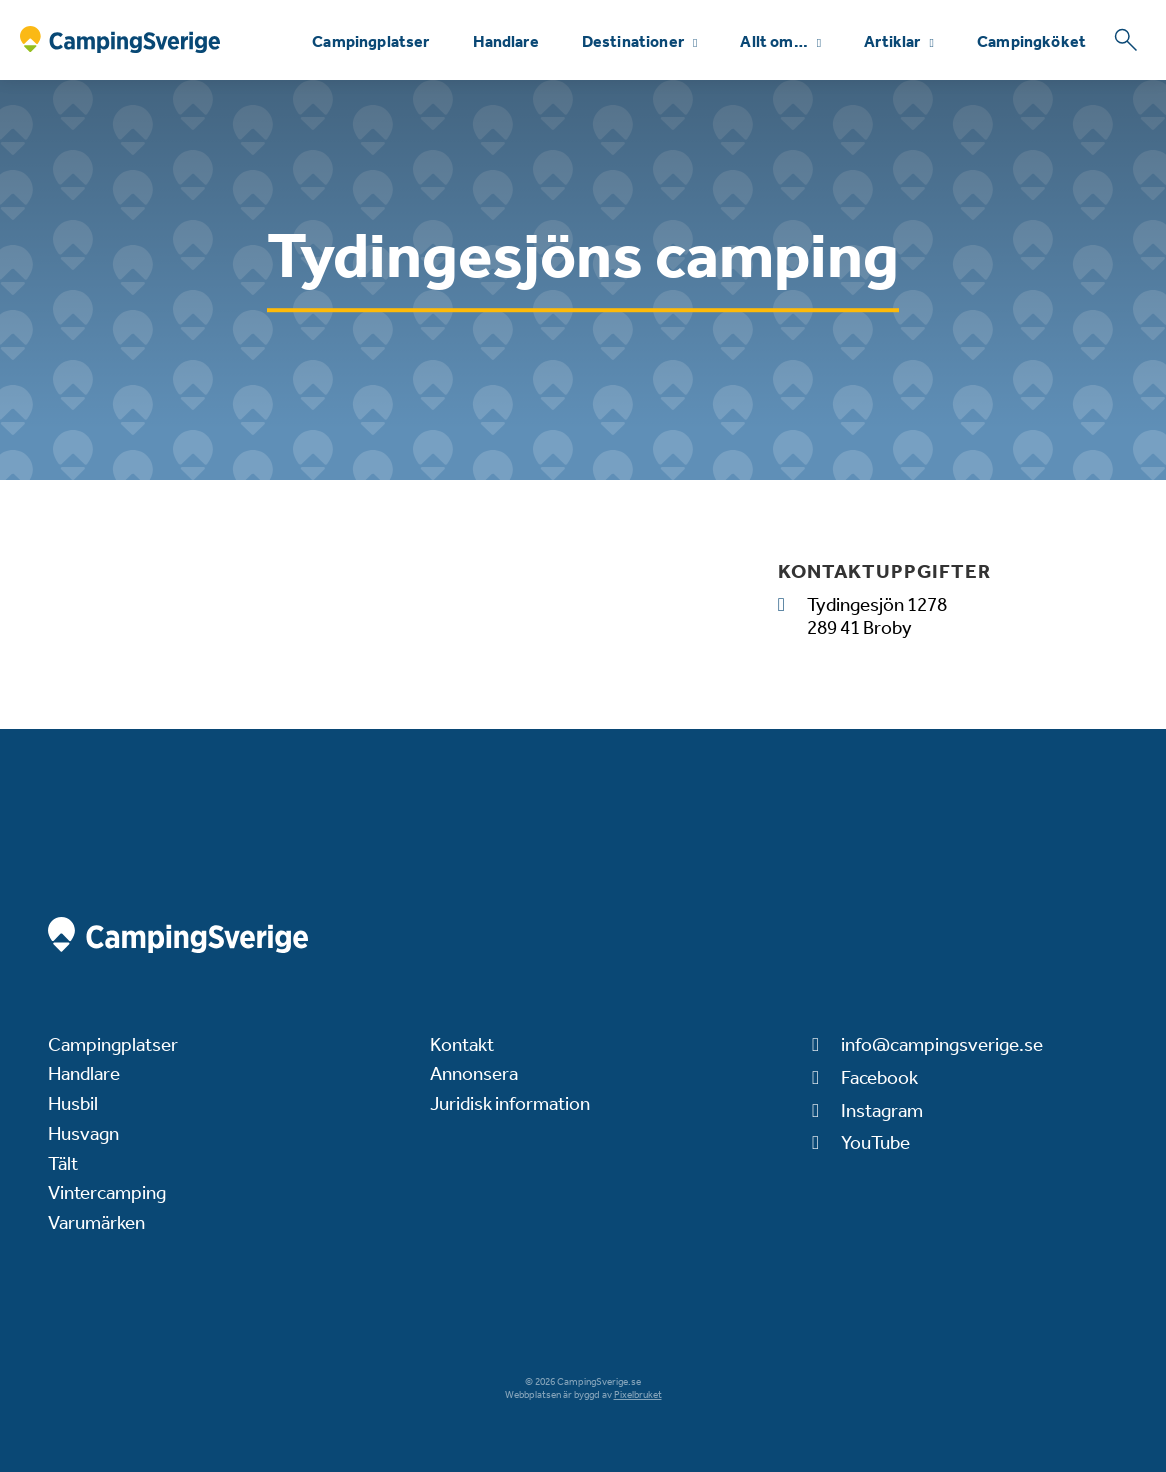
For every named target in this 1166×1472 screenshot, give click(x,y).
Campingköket (1031, 41)
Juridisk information (510, 1103)
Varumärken (96, 1222)
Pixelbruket (638, 1395)
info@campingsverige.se (942, 1044)
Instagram (882, 1110)
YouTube (875, 1142)
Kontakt (462, 1044)
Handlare (506, 41)
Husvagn (83, 1133)
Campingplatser (370, 41)
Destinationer (633, 41)
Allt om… (773, 41)
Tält (63, 1163)
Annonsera (474, 1073)
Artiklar (892, 41)
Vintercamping (107, 1192)
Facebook (879, 1077)
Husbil (73, 1103)
